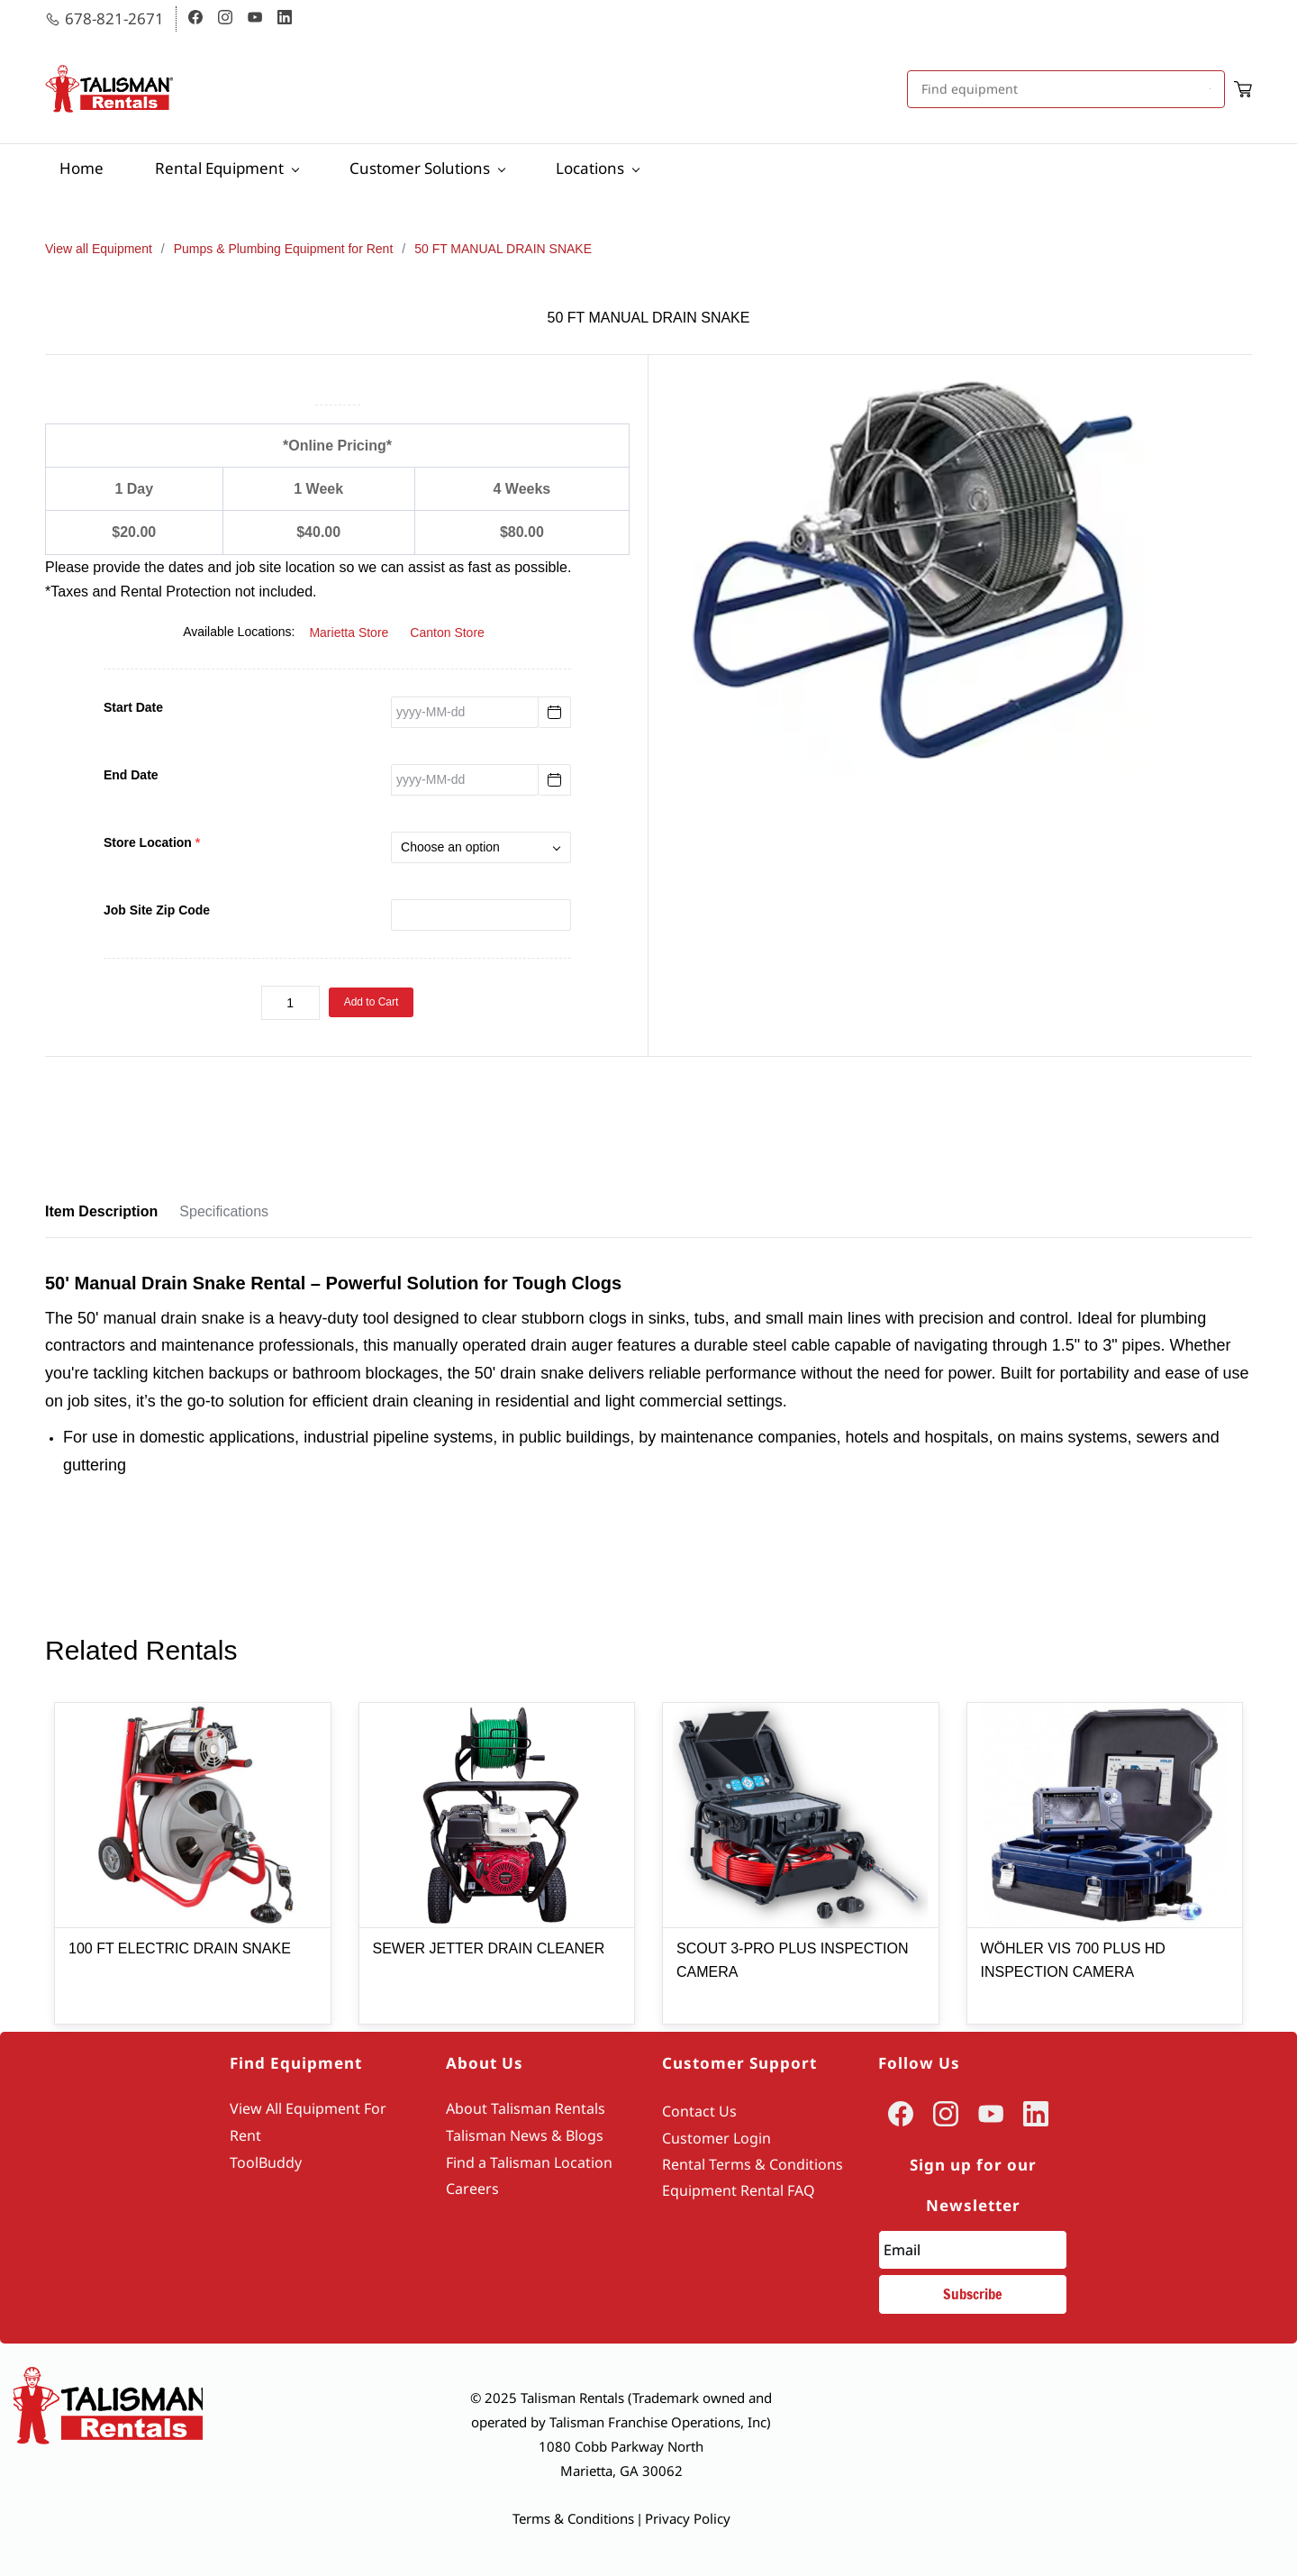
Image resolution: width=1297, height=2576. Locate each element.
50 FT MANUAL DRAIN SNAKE (503, 248)
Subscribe (972, 2294)
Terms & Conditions (573, 2518)
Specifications (223, 1211)
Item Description (101, 1211)
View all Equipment (98, 248)
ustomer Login (721, 2138)
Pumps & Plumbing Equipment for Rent (284, 248)
